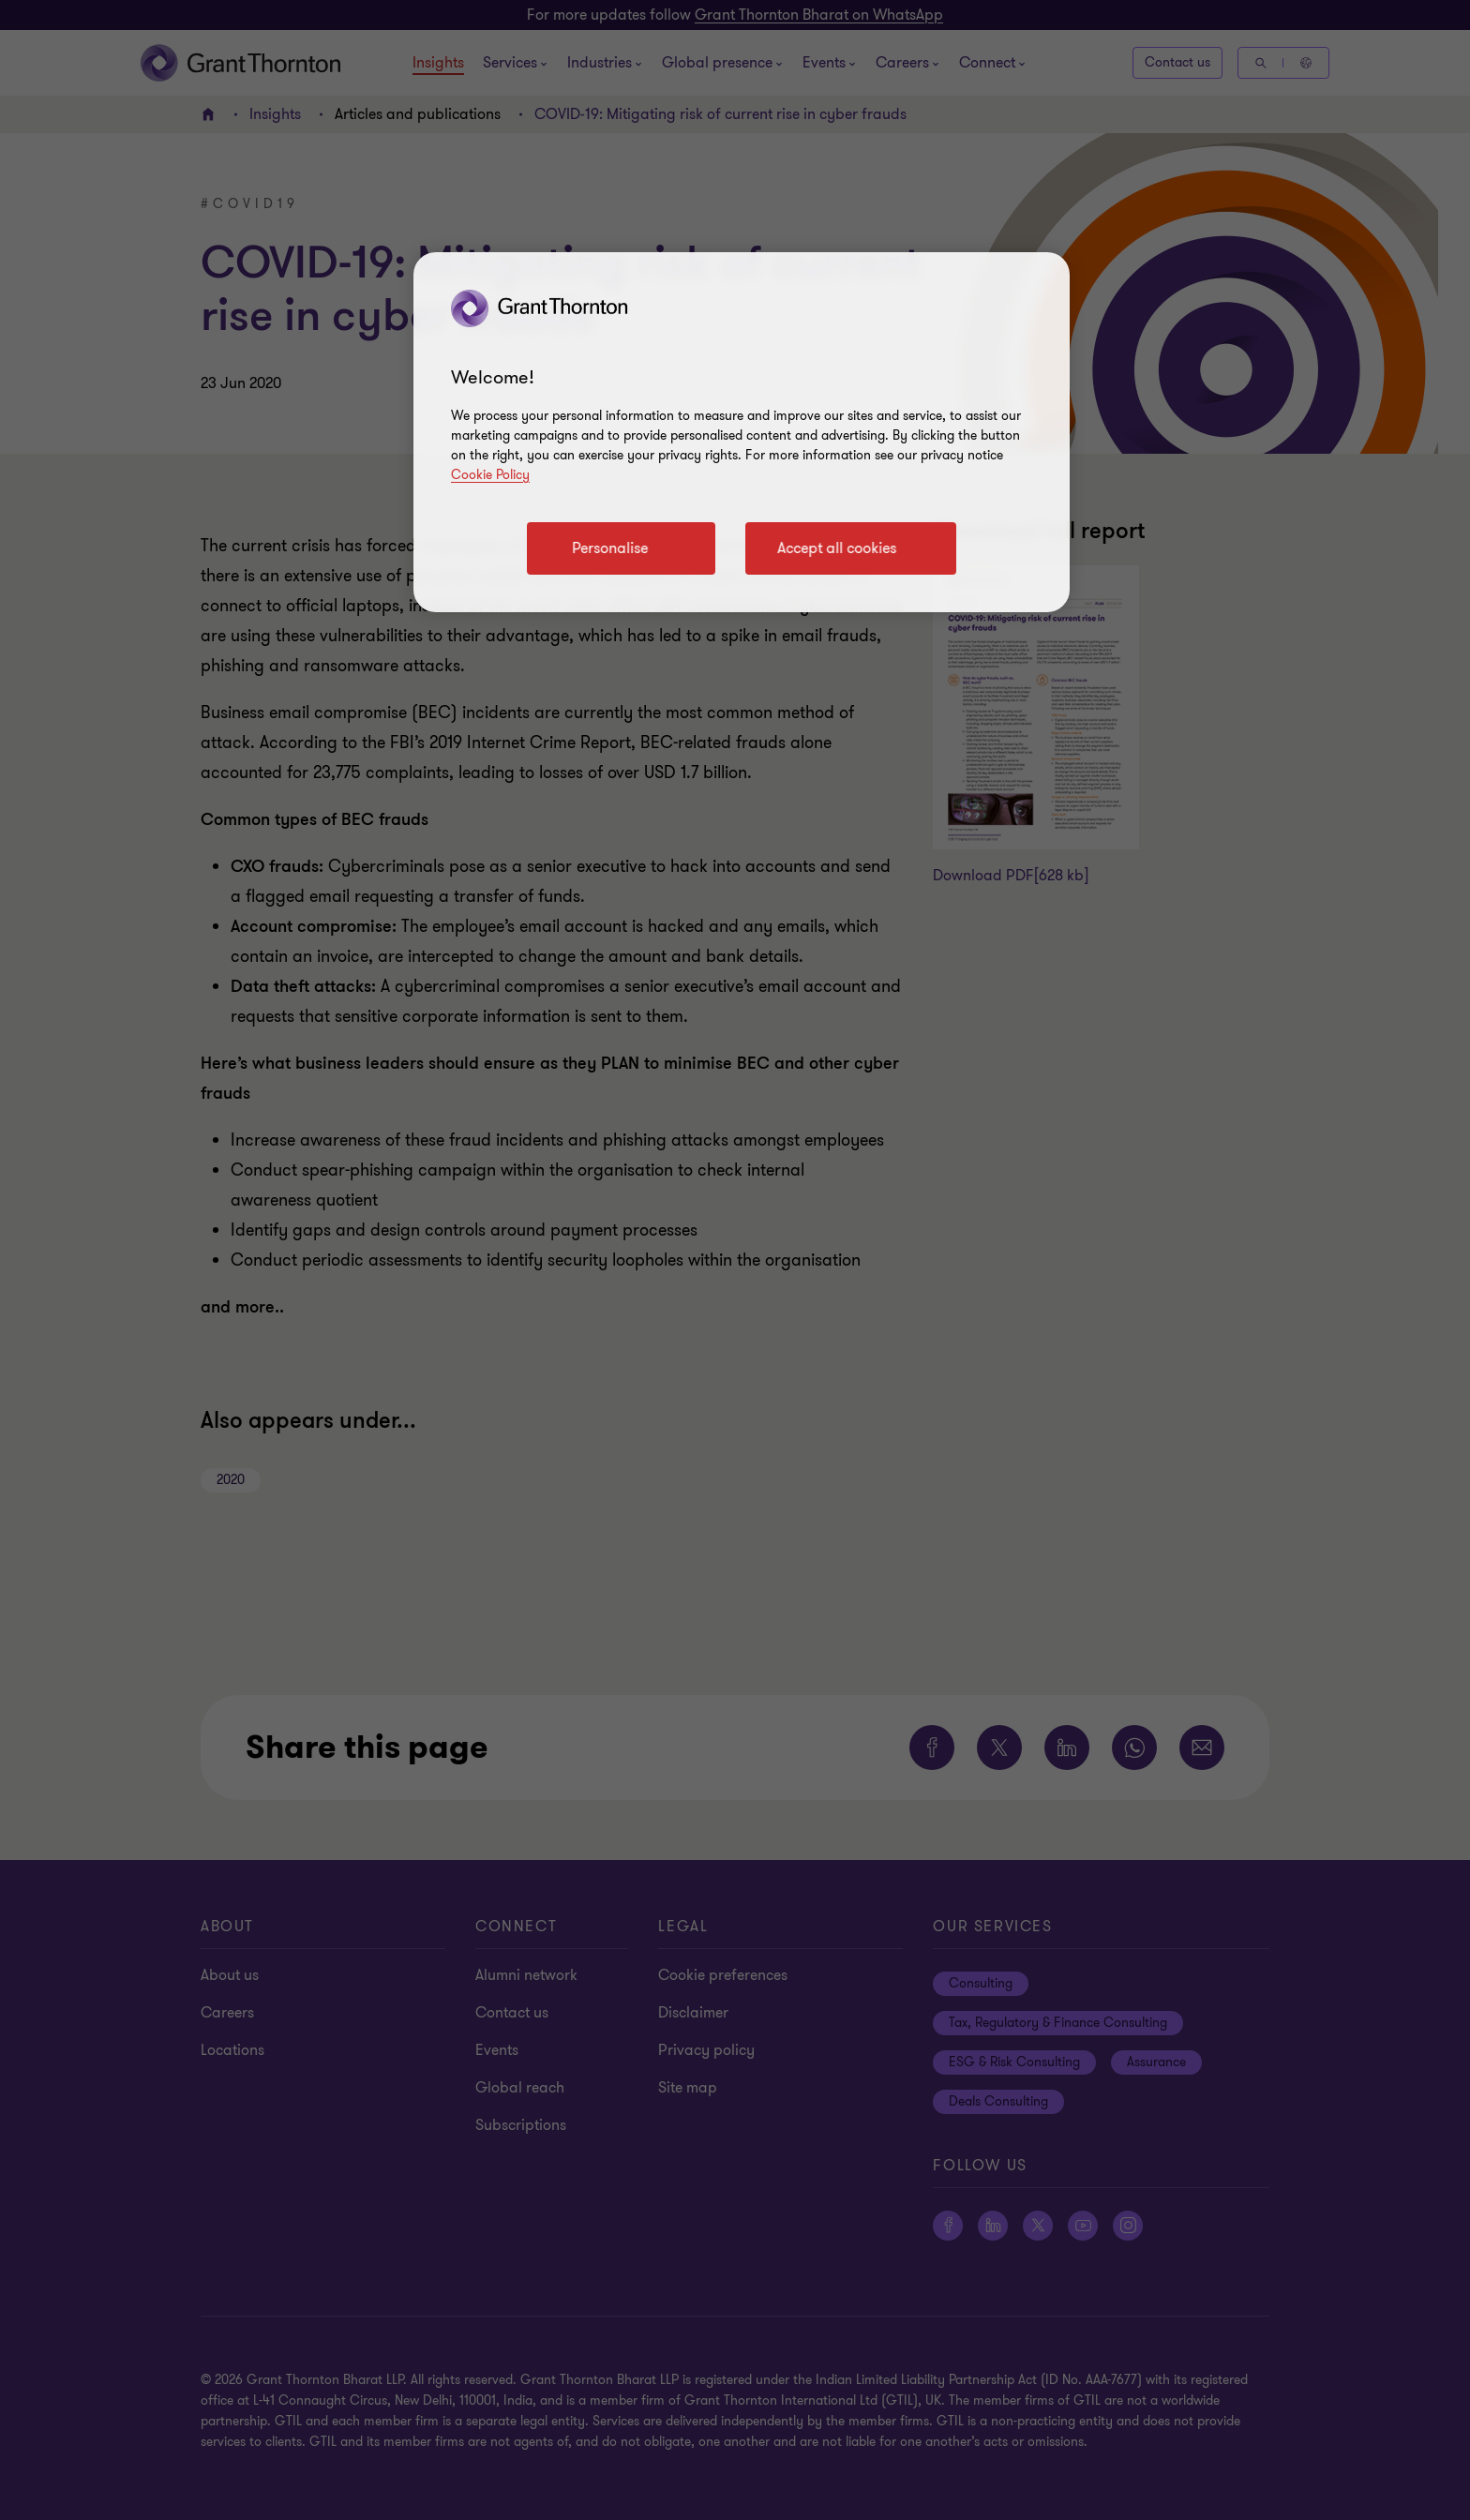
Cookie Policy (490, 475)
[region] (741, 432)
